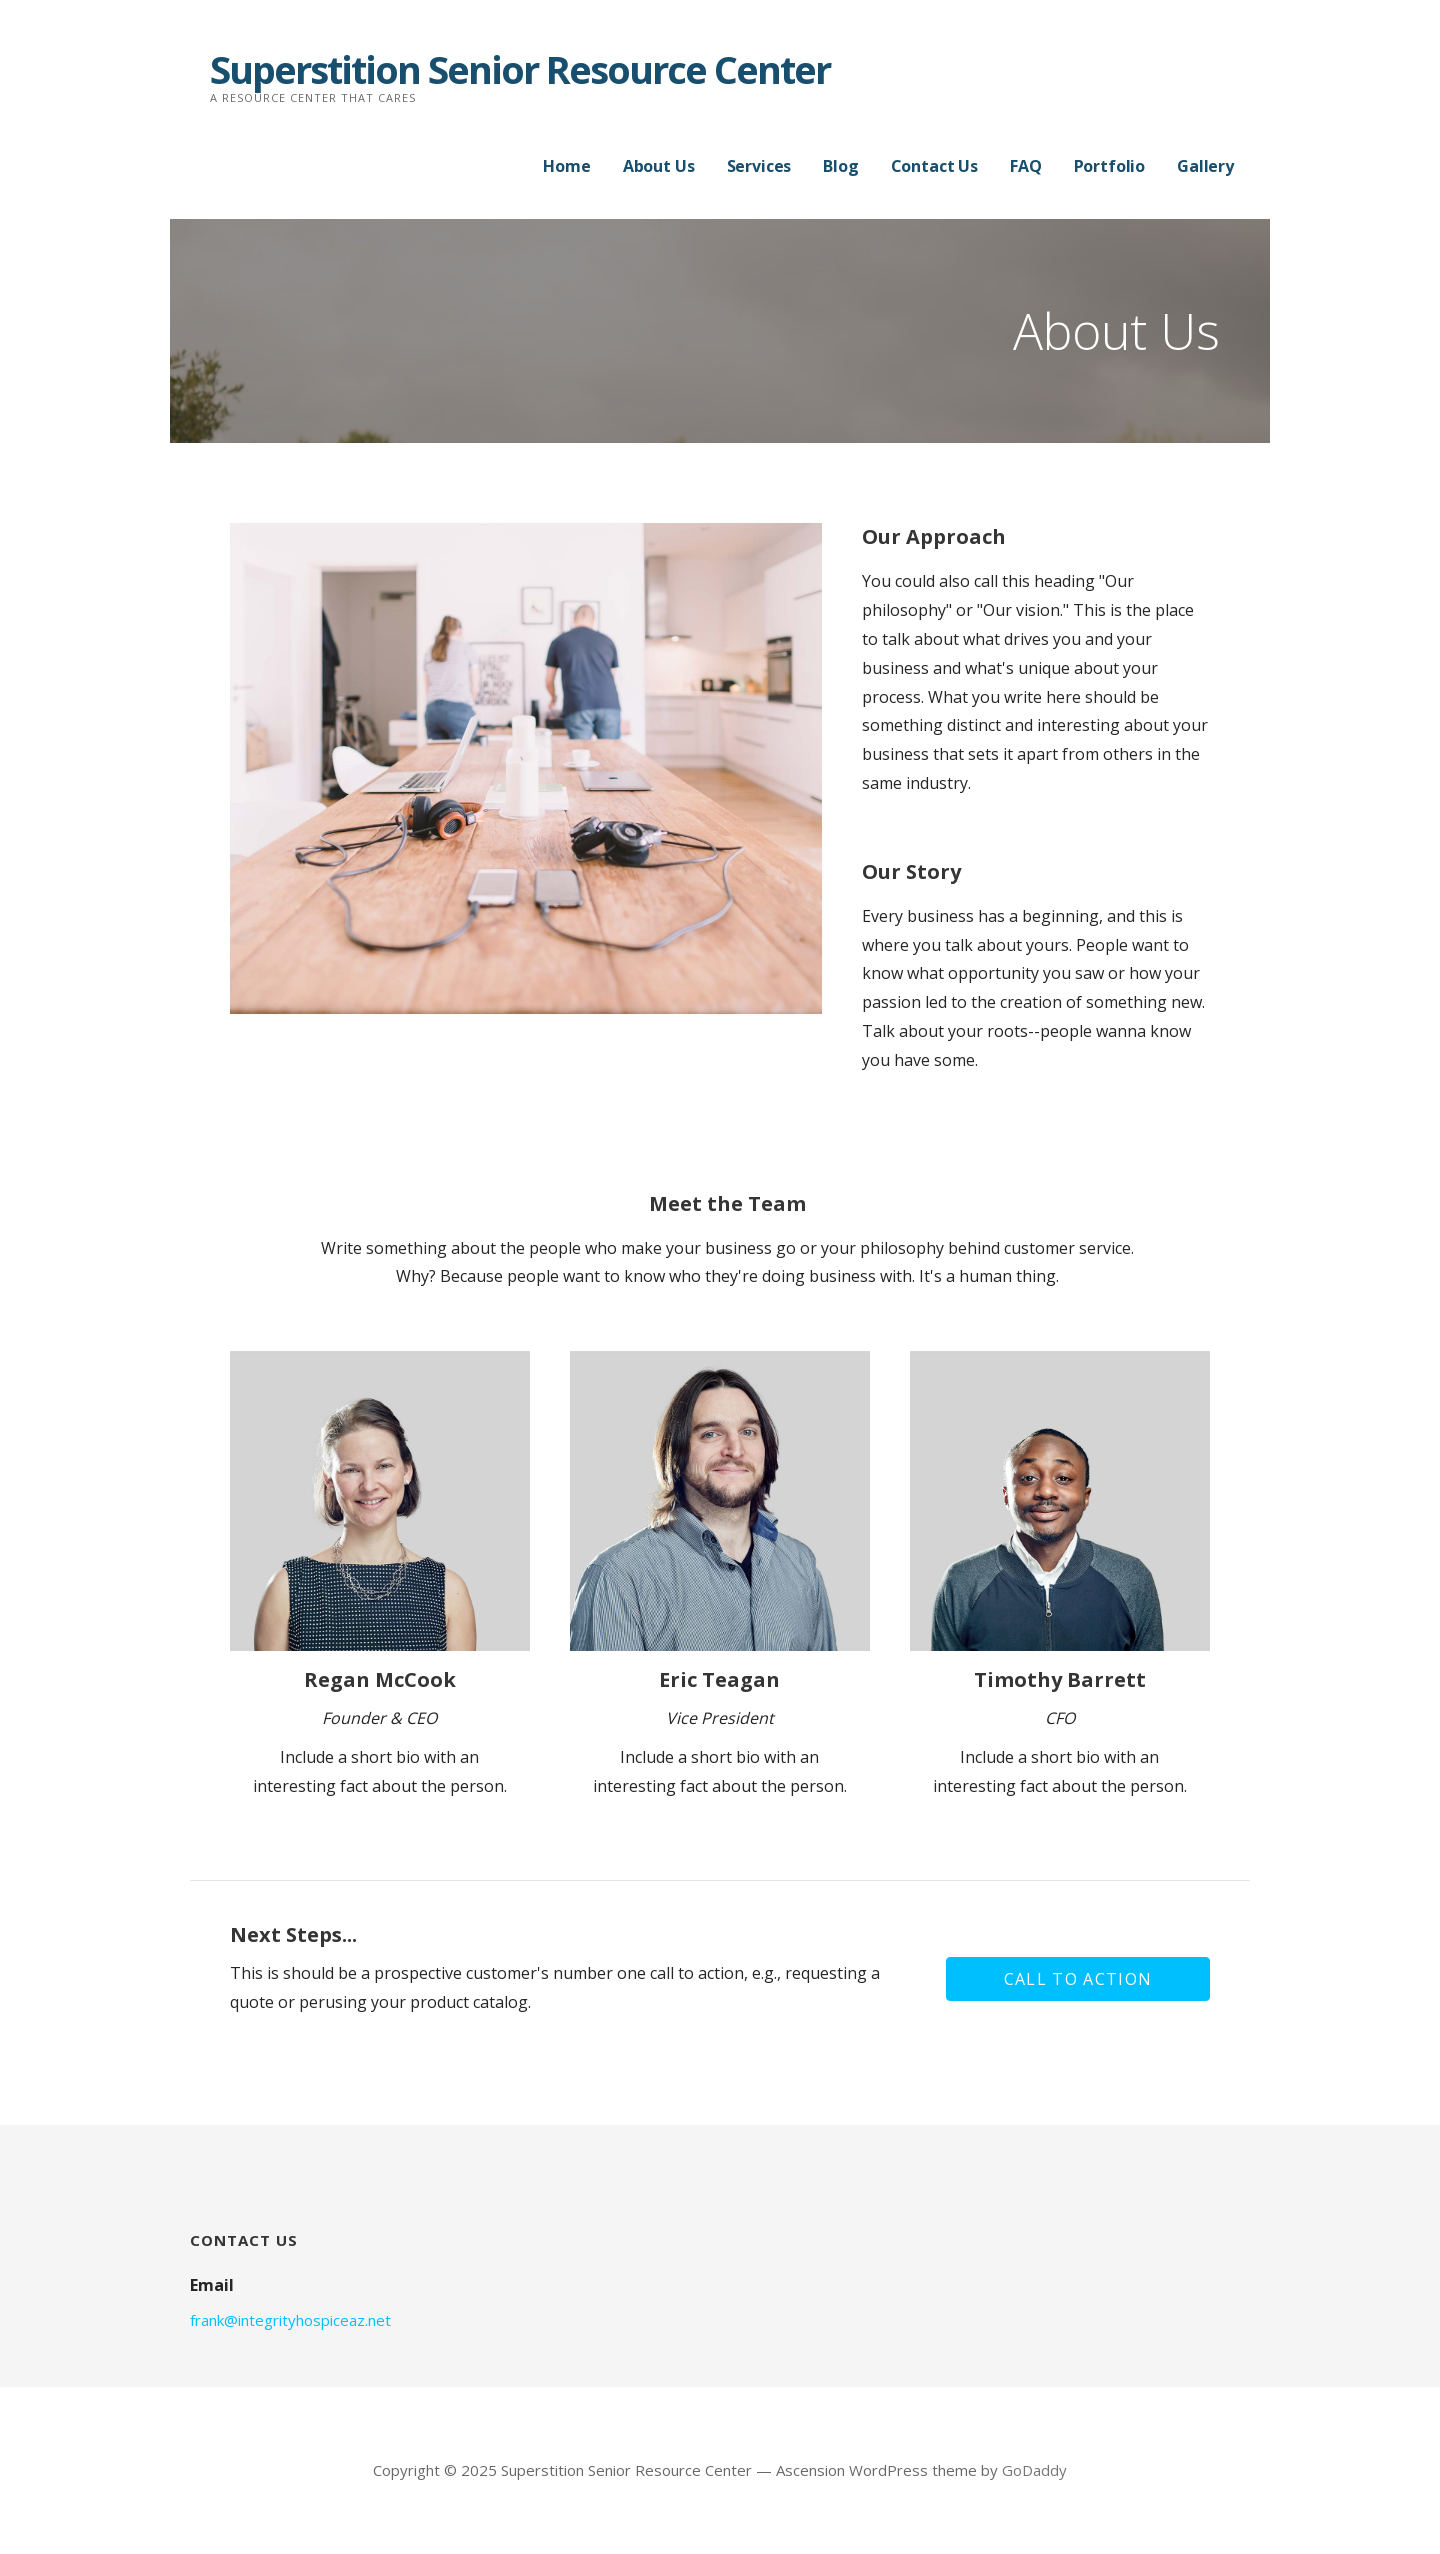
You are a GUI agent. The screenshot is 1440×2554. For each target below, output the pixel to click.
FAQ (1026, 166)
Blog (840, 166)
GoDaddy (1034, 2470)
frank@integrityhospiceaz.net (290, 2320)
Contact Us (934, 166)
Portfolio (1110, 166)
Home (566, 166)
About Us (659, 166)
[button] (1078, 1979)
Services (759, 166)
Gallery (1205, 166)
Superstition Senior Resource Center (520, 69)
